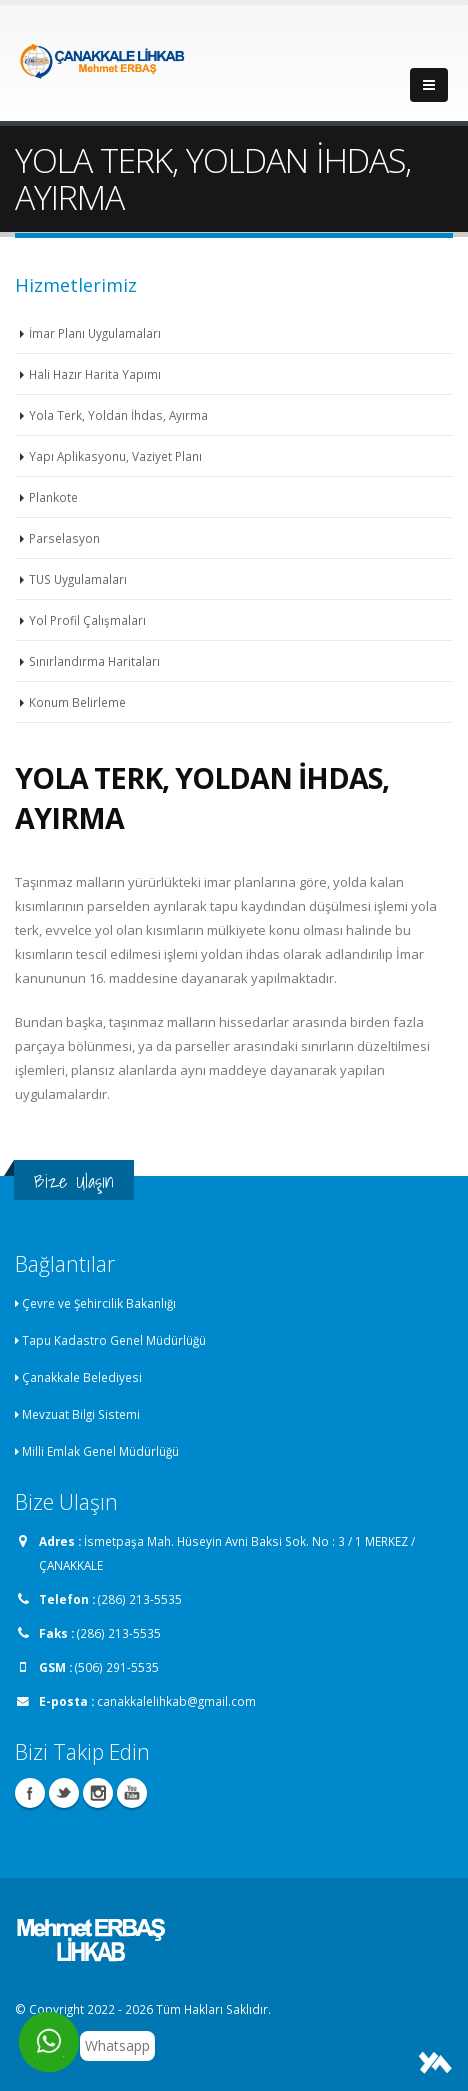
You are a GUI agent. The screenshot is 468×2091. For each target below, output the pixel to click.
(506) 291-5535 (117, 1667)
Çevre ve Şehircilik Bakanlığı (99, 1303)
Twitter (64, 1793)
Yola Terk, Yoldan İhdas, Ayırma (118, 415)
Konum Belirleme (77, 702)
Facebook (30, 1793)
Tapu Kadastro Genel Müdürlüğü (114, 1340)
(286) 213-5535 (140, 1599)
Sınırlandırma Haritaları (94, 661)
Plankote (53, 497)
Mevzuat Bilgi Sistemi (81, 1414)
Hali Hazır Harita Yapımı (95, 374)
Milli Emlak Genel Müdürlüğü (100, 1451)
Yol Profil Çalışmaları (87, 620)
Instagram (98, 1793)
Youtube (132, 1793)
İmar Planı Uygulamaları (95, 333)
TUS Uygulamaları (78, 579)
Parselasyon (64, 538)
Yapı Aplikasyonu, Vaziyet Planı (115, 456)
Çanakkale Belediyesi (82, 1377)
